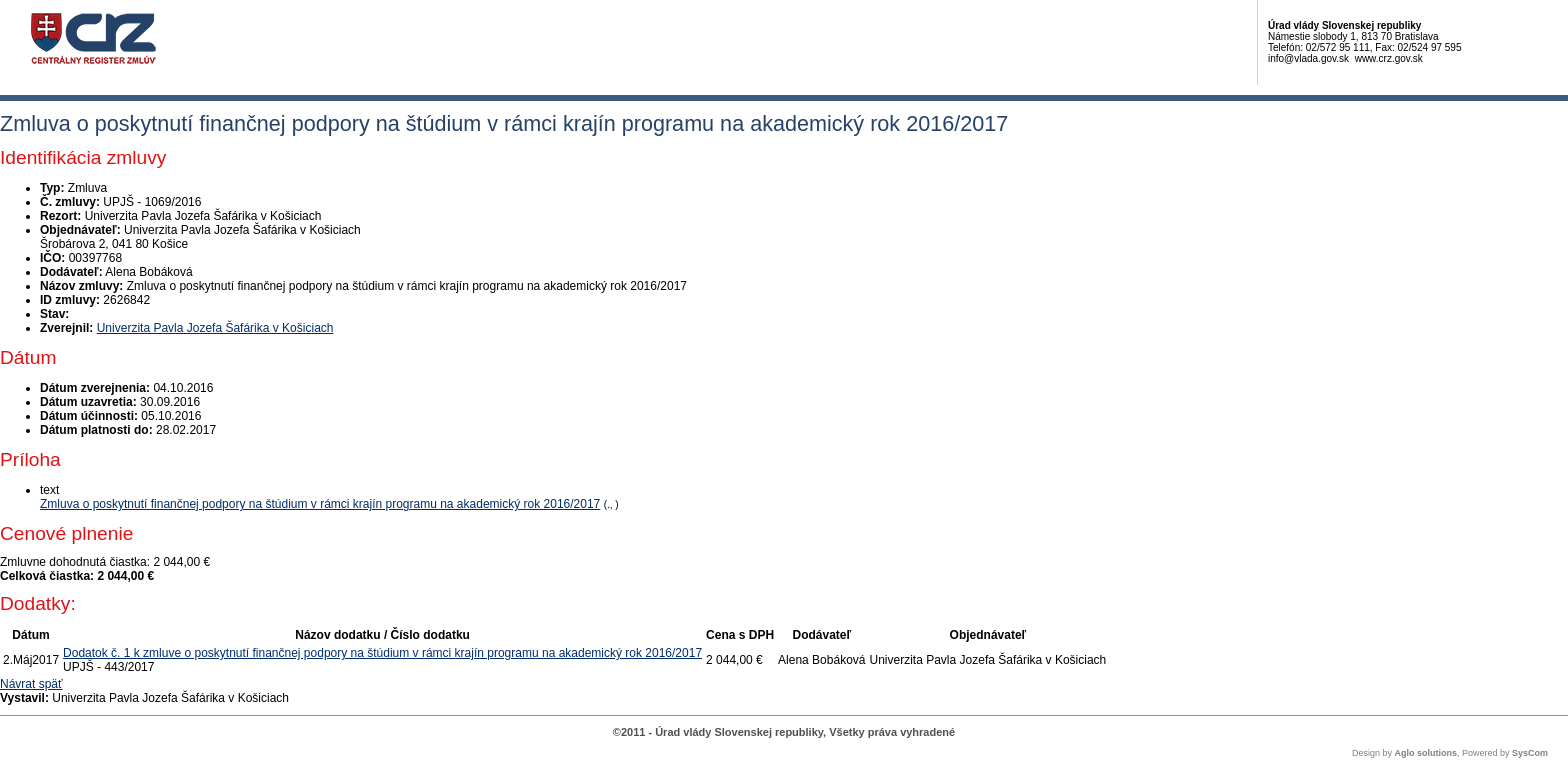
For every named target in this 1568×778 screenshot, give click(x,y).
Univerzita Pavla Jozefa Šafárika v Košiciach (215, 328)
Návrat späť (31, 684)
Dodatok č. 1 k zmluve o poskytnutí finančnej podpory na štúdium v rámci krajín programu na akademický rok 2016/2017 (382, 653)
